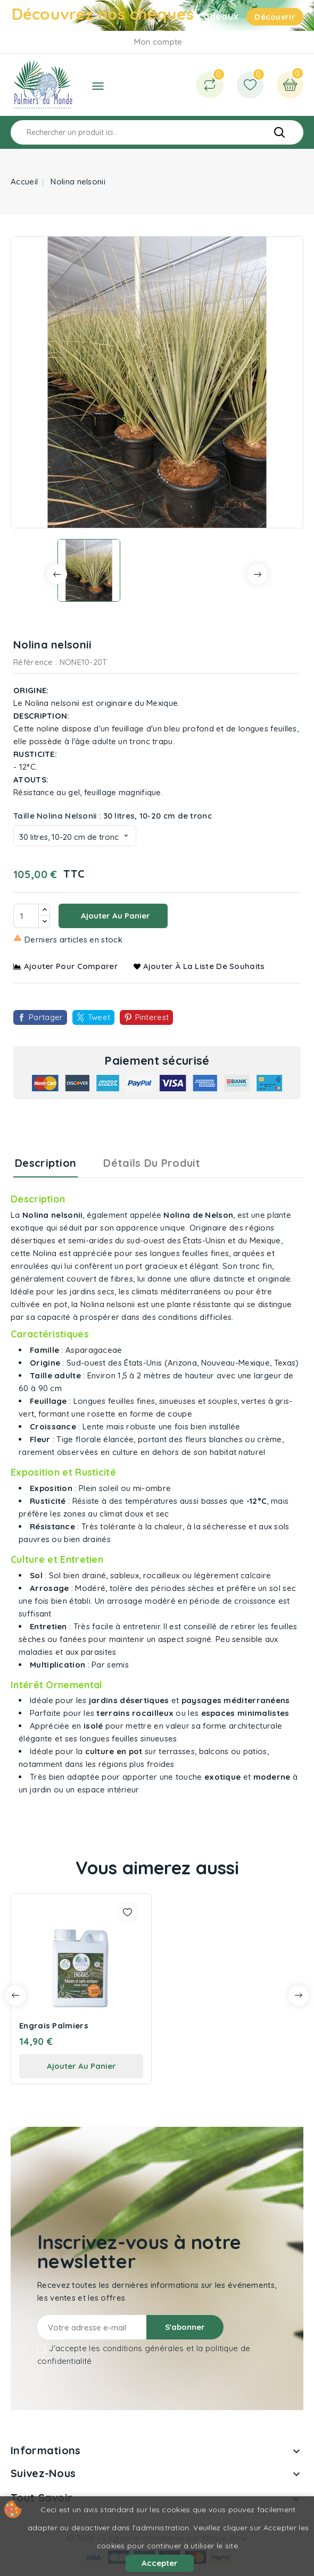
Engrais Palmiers (53, 2026)
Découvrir (274, 17)
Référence (33, 662)
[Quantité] (26, 916)
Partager (46, 1017)
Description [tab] (45, 1162)
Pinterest (152, 1017)
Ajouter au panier (114, 916)
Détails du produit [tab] (151, 1162)
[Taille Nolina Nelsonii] (74, 835)
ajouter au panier (81, 2066)
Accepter (160, 2563)
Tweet (99, 1017)
